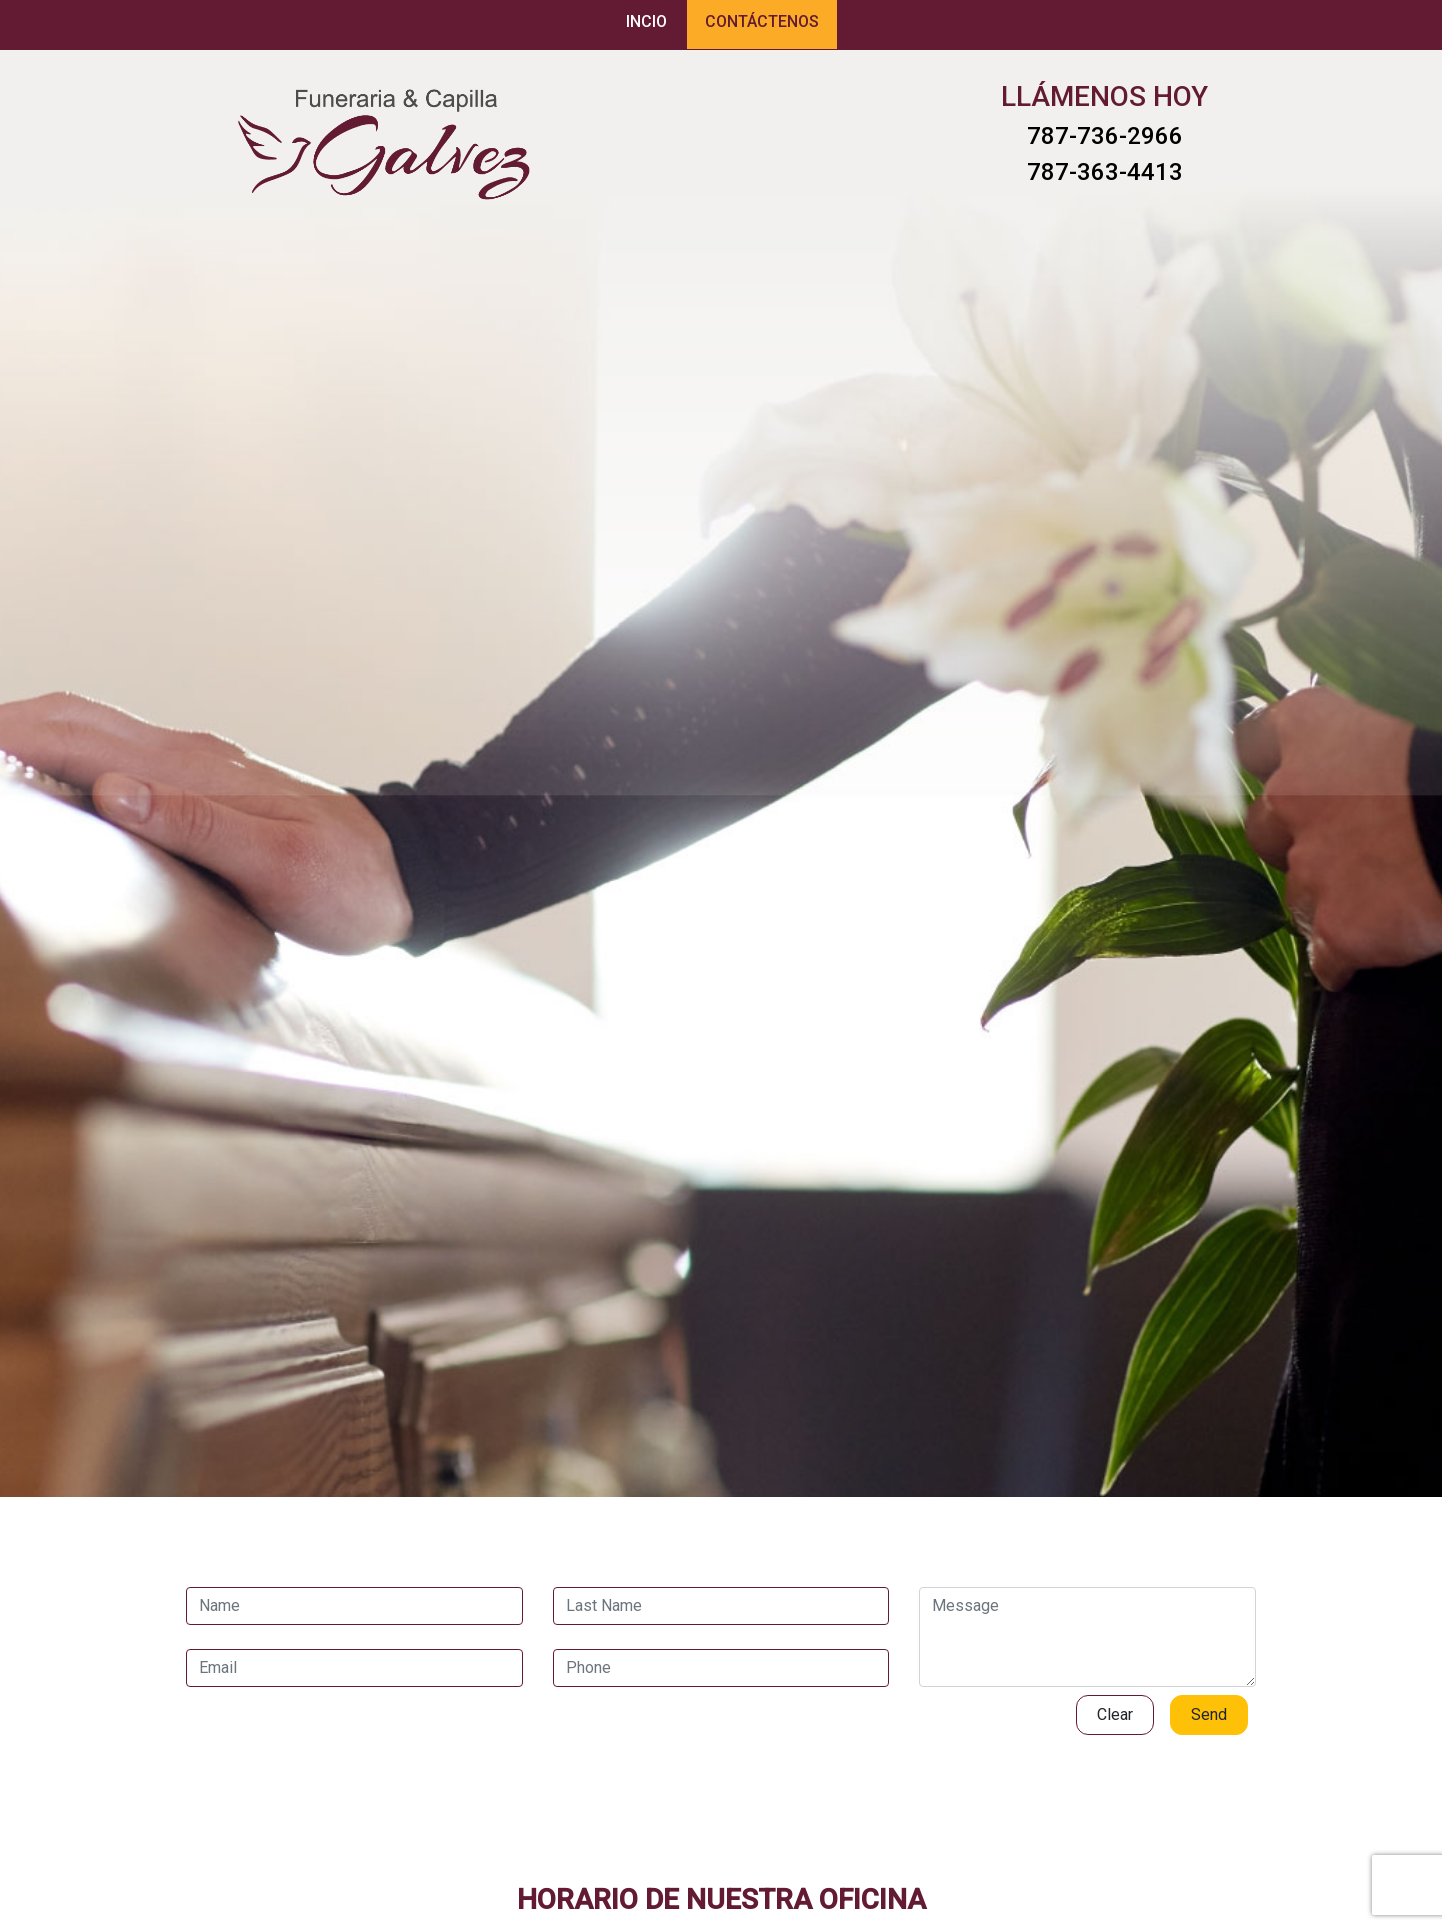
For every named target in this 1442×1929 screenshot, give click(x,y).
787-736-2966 (1105, 136)
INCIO (646, 21)
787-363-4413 (1105, 172)
